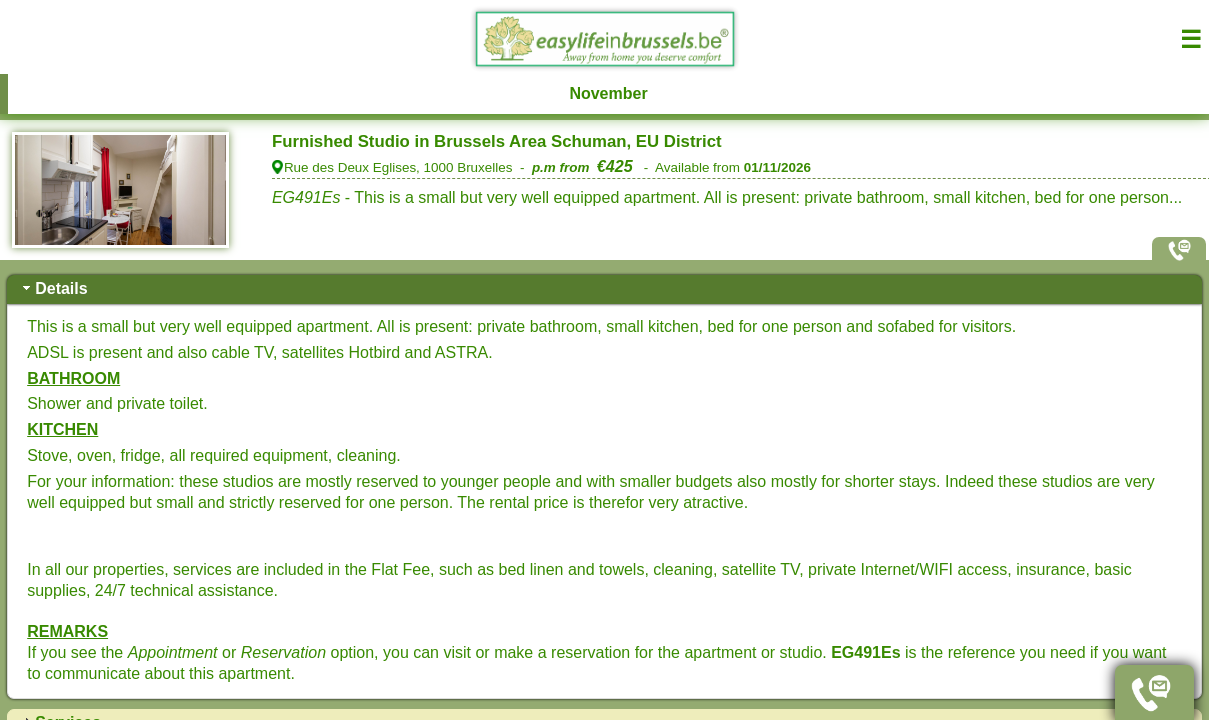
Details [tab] (53, 288)
